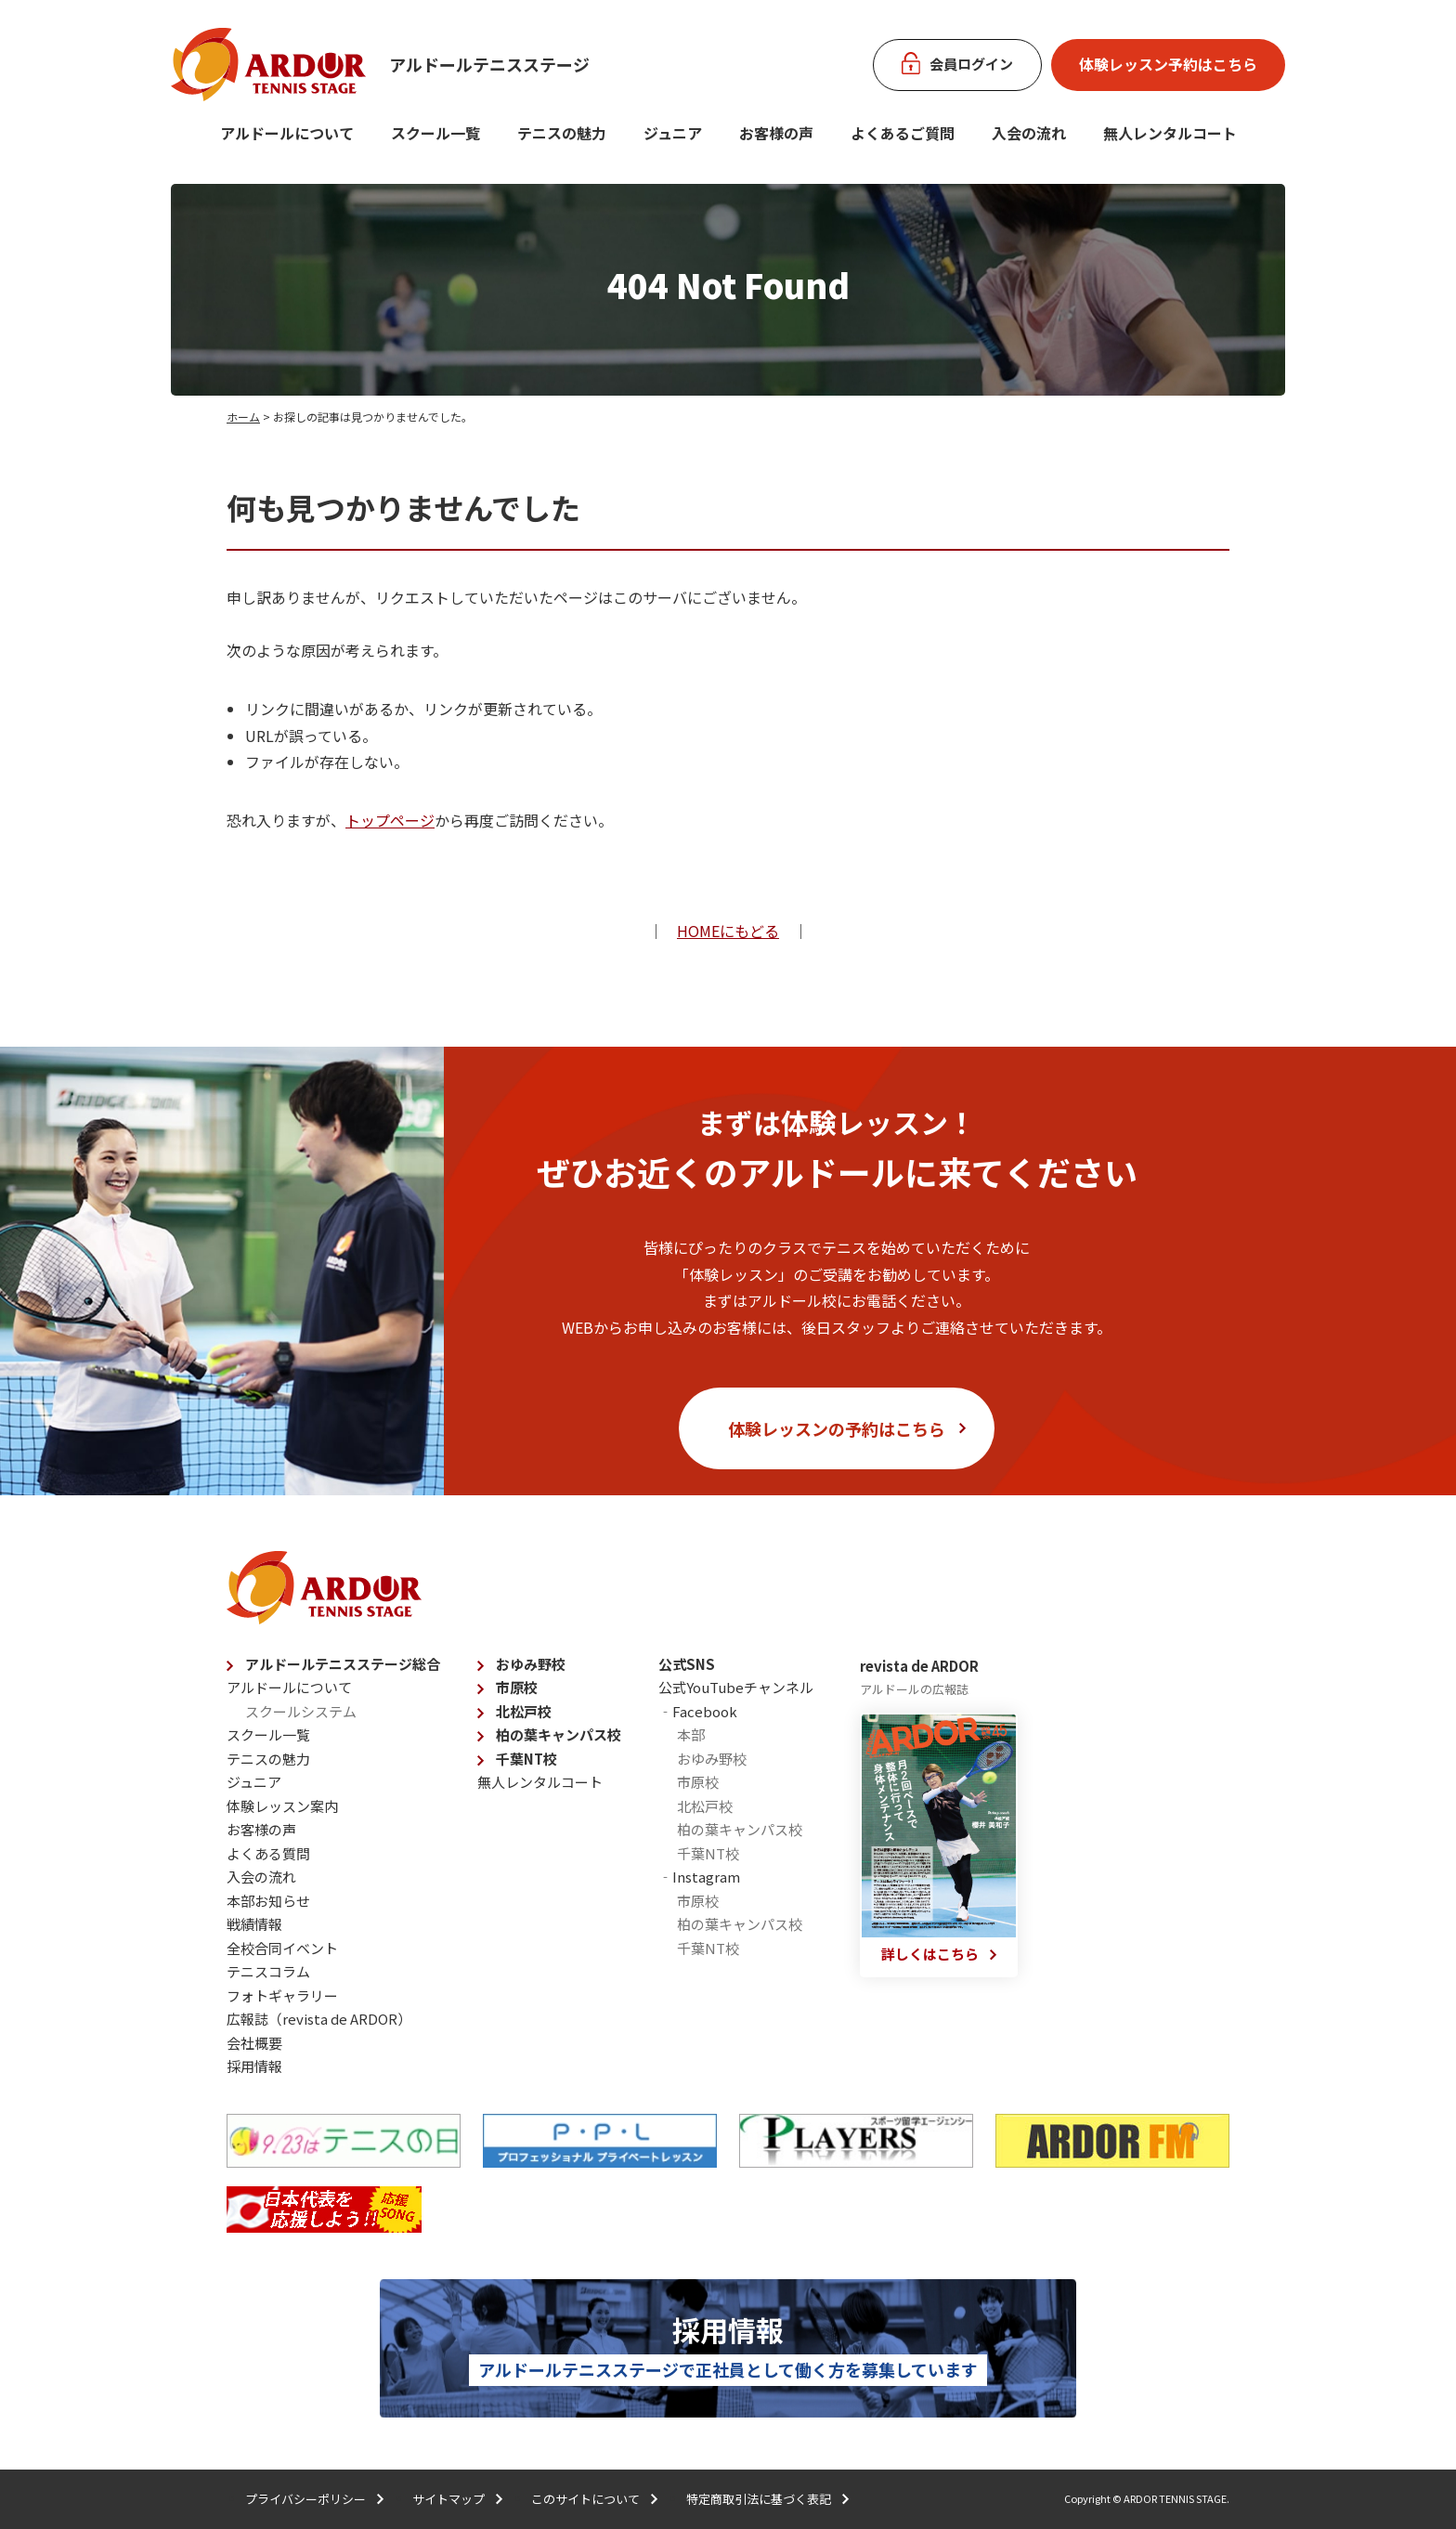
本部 (691, 1734)
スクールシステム (301, 1711)
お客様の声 (776, 133)
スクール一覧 (435, 133)
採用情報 (254, 2066)
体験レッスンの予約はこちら (836, 1428)
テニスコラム (268, 1971)
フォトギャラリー (282, 1995)
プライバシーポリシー (305, 2499)
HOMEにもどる (728, 930)
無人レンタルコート (540, 1782)
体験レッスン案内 (282, 1806)
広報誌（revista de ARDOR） (319, 2018)
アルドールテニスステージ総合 (342, 1664)
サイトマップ (448, 2499)
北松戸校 (524, 1711)
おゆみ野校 (531, 1664)
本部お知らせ (268, 1900)
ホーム (243, 416)
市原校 (517, 1687)
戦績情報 (254, 1924)
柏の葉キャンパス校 (558, 1734)
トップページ (390, 820)
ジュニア (673, 133)
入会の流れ (1029, 133)
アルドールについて (287, 133)
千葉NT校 (526, 1758)
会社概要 (254, 2043)
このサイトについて (585, 2499)
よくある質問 (268, 1853)
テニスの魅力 (561, 133)
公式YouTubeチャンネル (735, 1687)
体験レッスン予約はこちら (1168, 64)
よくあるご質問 (903, 133)
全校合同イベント (282, 1948)
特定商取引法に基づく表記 (758, 2499)
